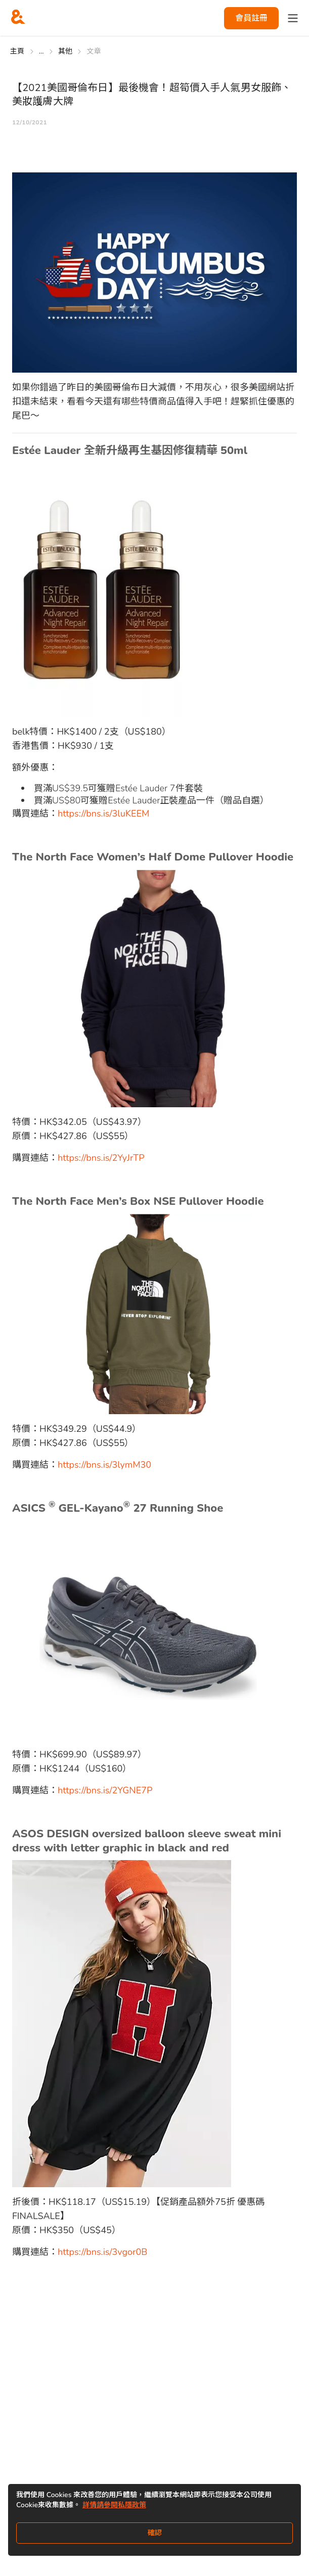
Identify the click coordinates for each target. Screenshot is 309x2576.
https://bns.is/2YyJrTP (101, 1158)
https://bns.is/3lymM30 (104, 1465)
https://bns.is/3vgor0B (102, 2252)
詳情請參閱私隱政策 (114, 2505)
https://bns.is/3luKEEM (103, 813)
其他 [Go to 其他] (65, 51)
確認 (155, 2533)
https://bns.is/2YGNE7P (105, 1790)
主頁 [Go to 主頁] (17, 51)
